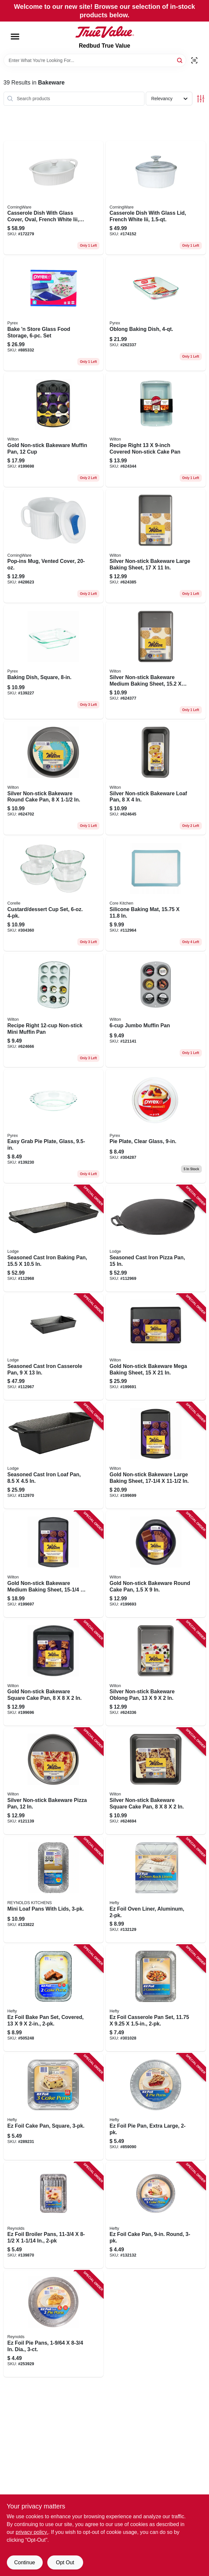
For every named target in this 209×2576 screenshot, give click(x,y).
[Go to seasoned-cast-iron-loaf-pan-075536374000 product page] (54, 1455)
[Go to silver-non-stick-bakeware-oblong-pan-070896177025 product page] (156, 1673)
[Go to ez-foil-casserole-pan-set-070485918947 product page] (156, 1998)
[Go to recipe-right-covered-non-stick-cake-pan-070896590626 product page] (156, 430)
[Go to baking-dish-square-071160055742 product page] (54, 662)
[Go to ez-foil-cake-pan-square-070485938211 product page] (54, 2107)
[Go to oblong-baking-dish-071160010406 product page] (156, 314)
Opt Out (65, 2562)
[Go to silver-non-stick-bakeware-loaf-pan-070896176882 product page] (156, 778)
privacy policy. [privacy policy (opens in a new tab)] (32, 2532)
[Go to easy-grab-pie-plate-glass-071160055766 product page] (54, 1126)
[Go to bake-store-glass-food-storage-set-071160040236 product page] (54, 314)
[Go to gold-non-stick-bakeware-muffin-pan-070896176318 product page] (54, 430)
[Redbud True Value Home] (104, 32)
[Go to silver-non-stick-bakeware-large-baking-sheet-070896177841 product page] (156, 546)
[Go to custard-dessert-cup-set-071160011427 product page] (54, 894)
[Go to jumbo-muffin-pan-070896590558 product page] (156, 1010)
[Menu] (15, 36)
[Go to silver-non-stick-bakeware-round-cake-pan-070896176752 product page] (54, 778)
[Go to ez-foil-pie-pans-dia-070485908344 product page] (54, 2324)
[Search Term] (95, 60)
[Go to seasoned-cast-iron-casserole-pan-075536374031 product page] (54, 1347)
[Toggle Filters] (200, 98)
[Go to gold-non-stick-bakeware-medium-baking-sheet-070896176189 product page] (54, 1564)
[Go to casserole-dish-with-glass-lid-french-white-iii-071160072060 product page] (156, 198)
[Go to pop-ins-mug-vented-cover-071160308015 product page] (54, 546)
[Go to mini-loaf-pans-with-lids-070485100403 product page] (54, 1890)
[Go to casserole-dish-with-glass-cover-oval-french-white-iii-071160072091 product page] (54, 198)
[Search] (180, 59)
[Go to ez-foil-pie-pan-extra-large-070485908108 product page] (156, 2107)
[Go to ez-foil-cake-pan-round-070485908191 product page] (156, 2215)
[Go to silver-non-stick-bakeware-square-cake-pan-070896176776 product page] (156, 1781)
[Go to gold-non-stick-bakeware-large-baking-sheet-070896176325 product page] (156, 1455)
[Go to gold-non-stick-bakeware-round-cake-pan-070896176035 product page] (156, 1564)
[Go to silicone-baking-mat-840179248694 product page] (156, 894)
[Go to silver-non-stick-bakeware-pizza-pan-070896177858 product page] (54, 1781)
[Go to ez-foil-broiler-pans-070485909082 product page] (54, 2215)
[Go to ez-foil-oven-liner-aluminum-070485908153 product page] (156, 1890)
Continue (24, 2562)
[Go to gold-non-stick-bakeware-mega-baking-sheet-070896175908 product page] (156, 1347)
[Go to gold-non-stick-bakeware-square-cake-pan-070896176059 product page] (54, 1673)
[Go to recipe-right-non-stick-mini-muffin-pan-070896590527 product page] (54, 1010)
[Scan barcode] (194, 60)
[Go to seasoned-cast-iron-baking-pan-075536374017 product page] (54, 1238)
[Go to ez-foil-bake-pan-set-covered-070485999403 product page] (54, 1998)
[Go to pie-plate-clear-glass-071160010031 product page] (156, 1126)
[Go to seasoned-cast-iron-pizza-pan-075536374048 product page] (156, 1238)
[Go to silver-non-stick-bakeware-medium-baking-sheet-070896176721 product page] (156, 662)
